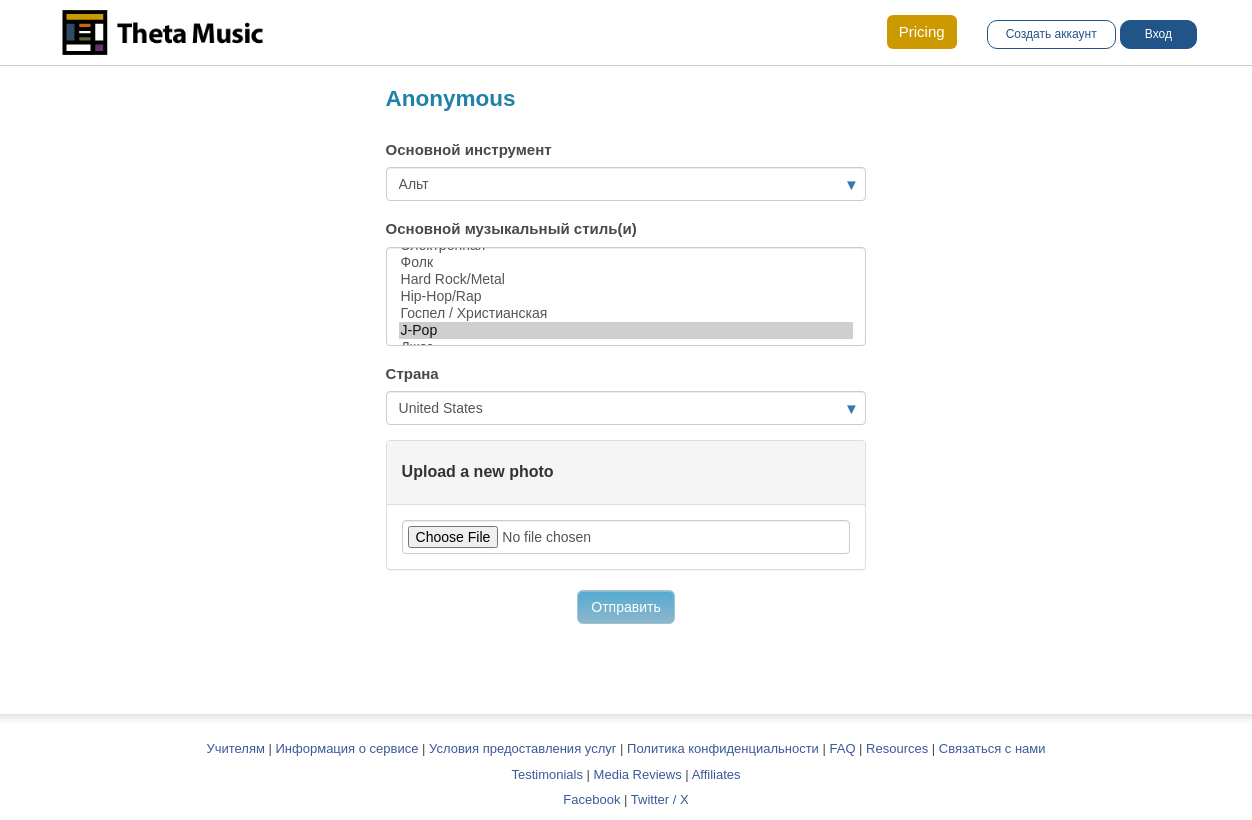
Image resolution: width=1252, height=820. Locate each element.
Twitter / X (660, 799)
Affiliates (716, 774)
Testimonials (547, 774)
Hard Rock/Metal (626, 279)
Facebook (591, 799)
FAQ (842, 748)
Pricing (922, 31)
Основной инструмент (469, 149)
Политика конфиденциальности (723, 748)
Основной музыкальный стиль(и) (511, 228)
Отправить (625, 607)
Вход (1158, 34)
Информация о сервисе (347, 748)
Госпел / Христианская (626, 313)
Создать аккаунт (1051, 34)
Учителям (237, 748)
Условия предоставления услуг (522, 748)
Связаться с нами (992, 748)
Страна (412, 373)
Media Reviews (638, 774)
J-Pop (626, 330)
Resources (897, 748)
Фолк (626, 262)
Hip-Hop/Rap (626, 296)
